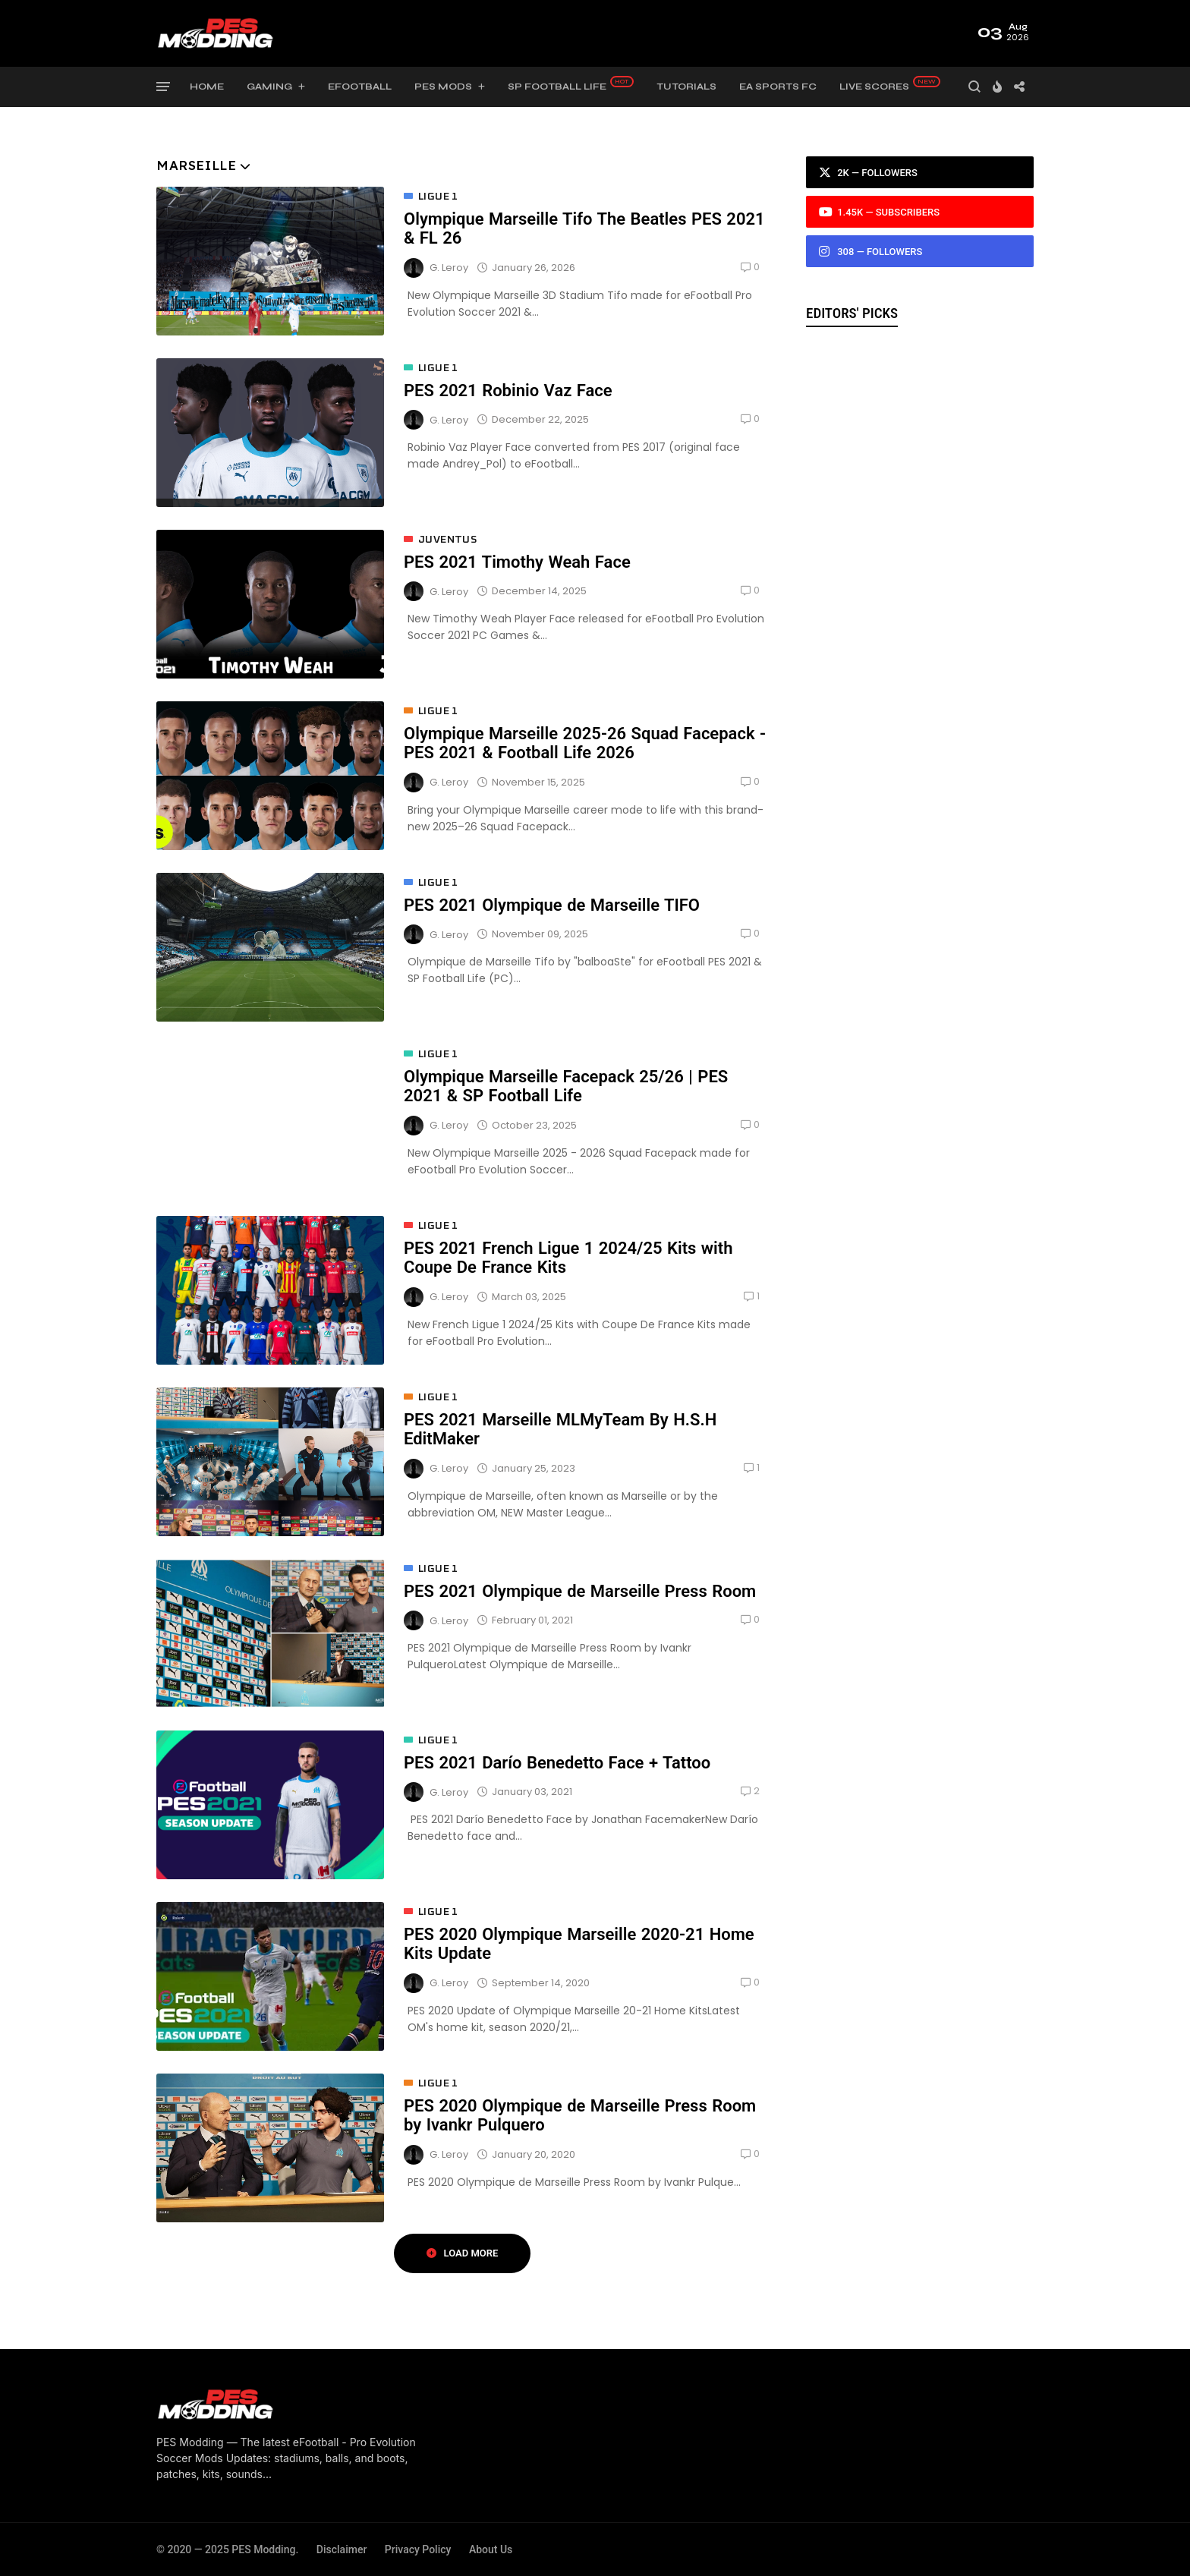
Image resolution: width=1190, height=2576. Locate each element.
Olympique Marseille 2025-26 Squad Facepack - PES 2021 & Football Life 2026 (585, 743)
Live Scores (874, 86)
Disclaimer (341, 2549)
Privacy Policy (418, 2549)
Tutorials (686, 86)
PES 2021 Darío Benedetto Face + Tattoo (557, 1762)
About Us (490, 2549)
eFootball (360, 86)
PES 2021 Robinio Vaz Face (508, 390)
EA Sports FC (778, 86)
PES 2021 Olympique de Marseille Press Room (580, 1591)
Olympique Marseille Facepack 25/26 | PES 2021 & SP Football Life (566, 1086)
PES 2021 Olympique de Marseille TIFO (552, 905)
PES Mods (443, 86)
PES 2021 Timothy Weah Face (517, 562)
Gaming (269, 86)
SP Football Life (557, 86)
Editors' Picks (852, 313)
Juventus (447, 539)
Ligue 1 (438, 196)
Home (207, 86)
